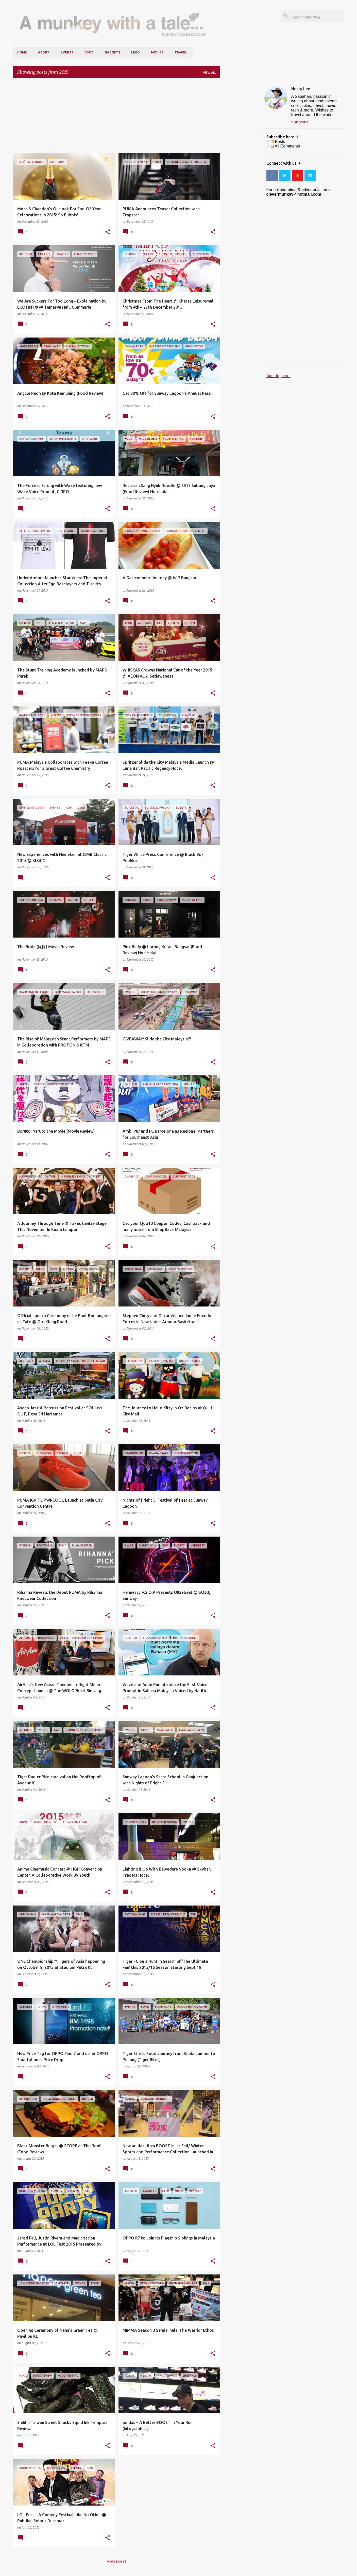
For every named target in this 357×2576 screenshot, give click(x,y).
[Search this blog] (317, 16)
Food (89, 52)
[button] (108, 232)
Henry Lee (300, 88)
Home (22, 52)
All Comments (285, 146)
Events (67, 52)
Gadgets (112, 52)
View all (209, 72)
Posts (278, 141)
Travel (181, 52)
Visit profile (300, 122)
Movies (157, 52)
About (43, 52)
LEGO (135, 52)
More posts (117, 2561)
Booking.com (278, 376)
